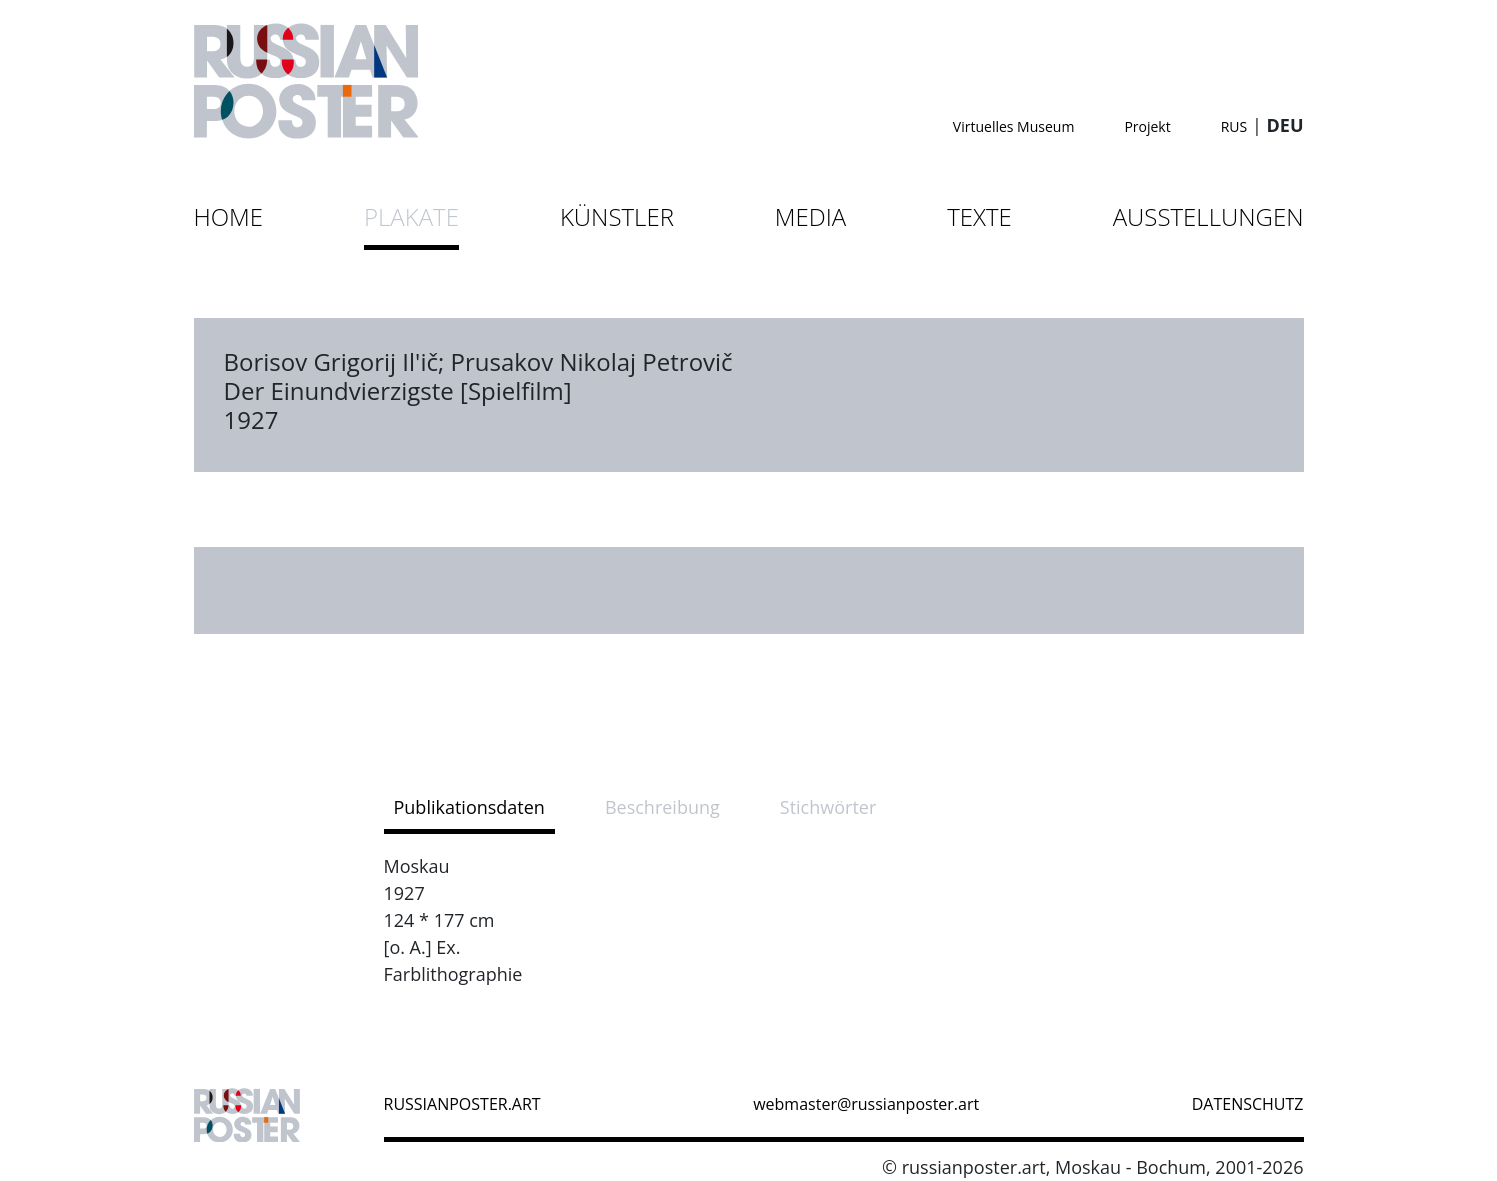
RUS (1234, 126)
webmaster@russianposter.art (866, 1104)
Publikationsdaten (469, 807)
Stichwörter (828, 807)
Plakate (411, 216)
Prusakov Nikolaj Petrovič (591, 361)
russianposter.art (462, 1104)
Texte (979, 216)
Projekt (1147, 126)
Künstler (617, 216)
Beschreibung (662, 807)
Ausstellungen (1208, 216)
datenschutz (1248, 1104)
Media (810, 216)
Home (229, 216)
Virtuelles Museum (1014, 126)
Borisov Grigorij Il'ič (331, 361)
